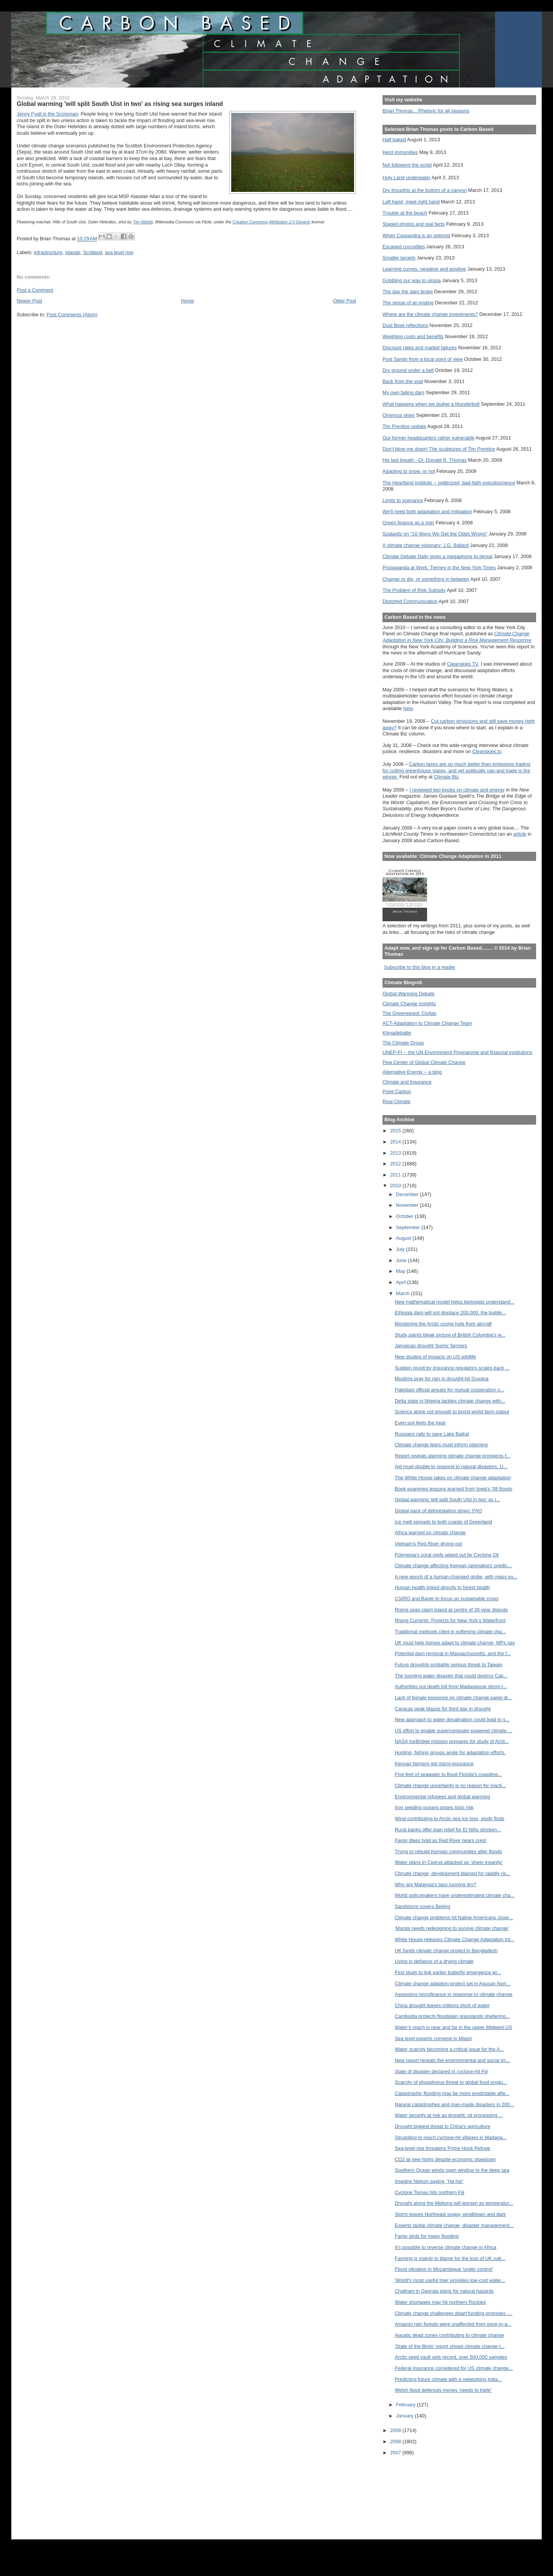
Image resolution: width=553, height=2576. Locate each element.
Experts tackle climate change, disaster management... (454, 2225)
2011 (396, 1175)
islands (73, 252)
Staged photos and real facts (413, 224)
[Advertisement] (417, 2492)
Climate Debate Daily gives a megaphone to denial (437, 556)
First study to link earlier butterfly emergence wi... (448, 1972)
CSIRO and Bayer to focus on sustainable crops (446, 1598)
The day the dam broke (407, 291)
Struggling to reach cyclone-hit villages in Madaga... (451, 2137)
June (402, 1260)
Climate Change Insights (409, 1003)
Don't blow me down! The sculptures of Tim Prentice (438, 449)
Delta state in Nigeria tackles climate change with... (450, 1401)
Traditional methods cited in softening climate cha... (450, 1631)
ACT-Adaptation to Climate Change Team (427, 1023)
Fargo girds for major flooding (427, 2236)
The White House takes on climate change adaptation (453, 1477)
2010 (396, 1185)
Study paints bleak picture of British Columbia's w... (450, 1335)
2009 (396, 2430)
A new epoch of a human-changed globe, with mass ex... (456, 1577)
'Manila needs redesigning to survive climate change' (452, 1928)
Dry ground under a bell (408, 370)
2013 (396, 1153)
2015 (396, 1131)
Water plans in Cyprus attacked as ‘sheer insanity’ (449, 1862)
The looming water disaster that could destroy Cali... (451, 1676)
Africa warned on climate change (430, 1532)
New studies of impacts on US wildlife (435, 1357)
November (408, 1205)
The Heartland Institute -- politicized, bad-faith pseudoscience (448, 483)
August (404, 1238)
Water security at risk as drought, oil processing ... (449, 2115)
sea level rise (119, 252)
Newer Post (29, 301)
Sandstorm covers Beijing (422, 1906)
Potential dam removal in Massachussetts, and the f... (453, 1653)
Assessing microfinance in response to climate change (454, 1994)
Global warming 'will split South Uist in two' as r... (447, 1499)
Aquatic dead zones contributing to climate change (449, 2335)
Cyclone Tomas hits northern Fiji (429, 2192)
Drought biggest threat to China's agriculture (442, 2126)
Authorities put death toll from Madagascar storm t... (451, 1686)
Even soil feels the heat (420, 1423)
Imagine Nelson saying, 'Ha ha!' (429, 2181)
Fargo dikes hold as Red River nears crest (440, 1840)
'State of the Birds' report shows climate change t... (450, 2346)
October (405, 1216)
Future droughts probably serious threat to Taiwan (448, 1664)
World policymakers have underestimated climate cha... (455, 1895)
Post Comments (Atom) (71, 314)
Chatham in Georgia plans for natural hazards (444, 2291)
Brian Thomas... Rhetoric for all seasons (425, 111)
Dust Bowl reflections (405, 325)
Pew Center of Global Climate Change (423, 1062)
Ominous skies (398, 415)
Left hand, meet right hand (411, 202)
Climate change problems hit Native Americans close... (454, 1917)
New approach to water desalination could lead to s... (452, 1719)
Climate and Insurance (406, 1082)
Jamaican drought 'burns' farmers (431, 1345)
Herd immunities (400, 152)
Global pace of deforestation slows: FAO (438, 1511)
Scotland (92, 252)
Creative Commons (250, 222)
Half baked (394, 139)
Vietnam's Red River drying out (428, 1544)
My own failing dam (403, 392)
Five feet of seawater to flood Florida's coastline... (448, 1774)
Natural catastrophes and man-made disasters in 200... (454, 2104)
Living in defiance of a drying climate (434, 1961)
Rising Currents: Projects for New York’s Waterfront (450, 1620)
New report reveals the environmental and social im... (452, 2060)
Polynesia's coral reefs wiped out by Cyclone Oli (447, 1555)
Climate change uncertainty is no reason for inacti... (450, 1785)
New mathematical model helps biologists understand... (454, 1302)
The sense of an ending (408, 303)
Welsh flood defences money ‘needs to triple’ (443, 2390)
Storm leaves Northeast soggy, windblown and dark (450, 2214)
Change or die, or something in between (425, 579)
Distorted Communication (409, 601)
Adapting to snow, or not (408, 471)
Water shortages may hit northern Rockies (440, 2302)
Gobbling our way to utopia (411, 280)
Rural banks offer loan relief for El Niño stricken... (448, 1829)
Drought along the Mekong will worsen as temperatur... (454, 2203)
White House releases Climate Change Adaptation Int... (454, 1939)
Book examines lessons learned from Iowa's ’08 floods (453, 1489)
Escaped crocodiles (403, 247)
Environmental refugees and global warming (442, 1796)
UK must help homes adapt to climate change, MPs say (455, 1643)
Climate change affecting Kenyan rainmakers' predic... (453, 1565)
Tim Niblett (143, 222)
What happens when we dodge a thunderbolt (431, 404)
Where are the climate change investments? (430, 314)
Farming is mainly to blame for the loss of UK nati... (450, 2258)
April (401, 1282)
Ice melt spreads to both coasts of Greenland (443, 1522)
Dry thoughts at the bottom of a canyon (424, 190)
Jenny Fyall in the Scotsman (47, 114)
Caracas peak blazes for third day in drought (443, 1709)
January (405, 2416)
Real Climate (396, 1101)
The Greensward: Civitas (409, 1013)
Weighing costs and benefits (413, 336)
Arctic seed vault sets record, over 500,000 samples (451, 2357)
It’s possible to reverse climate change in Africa (446, 2247)
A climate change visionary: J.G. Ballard (425, 545)
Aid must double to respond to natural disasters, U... (451, 1466)
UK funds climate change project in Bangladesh (446, 1950)
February (406, 2404)
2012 (396, 1164)
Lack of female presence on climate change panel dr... (453, 1697)
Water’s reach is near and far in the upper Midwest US (453, 2027)
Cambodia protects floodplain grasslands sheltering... (452, 2016)
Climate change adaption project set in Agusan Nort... (452, 1983)
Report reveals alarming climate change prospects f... (452, 1456)
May (401, 1271)
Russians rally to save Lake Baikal (432, 1434)
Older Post (344, 301)
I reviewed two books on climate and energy (457, 790)
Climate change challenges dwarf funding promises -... (454, 2313)
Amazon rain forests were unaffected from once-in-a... (453, 2324)
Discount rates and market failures (419, 347)
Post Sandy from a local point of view (422, 359)
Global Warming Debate (408, 993)
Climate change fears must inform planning (441, 1444)
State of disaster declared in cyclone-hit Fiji (441, 2071)
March (403, 1293)
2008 (396, 2441)
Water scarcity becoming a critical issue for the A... (449, 2049)
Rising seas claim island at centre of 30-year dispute (451, 1610)
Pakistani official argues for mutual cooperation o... (449, 1390)
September (408, 1227)
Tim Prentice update (404, 426)
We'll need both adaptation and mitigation (427, 511)
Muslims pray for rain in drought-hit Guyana (441, 1378)
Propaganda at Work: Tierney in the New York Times (439, 567)
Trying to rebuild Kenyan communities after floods (448, 1851)
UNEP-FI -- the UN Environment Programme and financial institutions (457, 1052)
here (408, 708)
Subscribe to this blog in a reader (419, 967)
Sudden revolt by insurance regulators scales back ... (452, 1368)
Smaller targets (399, 258)
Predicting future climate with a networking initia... (448, 2379)
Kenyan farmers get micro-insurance (434, 1763)
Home (187, 301)
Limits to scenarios (402, 500)
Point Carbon (396, 1091)
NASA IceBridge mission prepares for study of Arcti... (452, 1741)
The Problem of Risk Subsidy (413, 590)
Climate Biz (446, 777)
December (408, 1194)
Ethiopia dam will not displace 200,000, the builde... (450, 1312)
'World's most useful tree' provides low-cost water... (450, 2280)
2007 (396, 2452)
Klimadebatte (396, 1033)
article (519, 834)
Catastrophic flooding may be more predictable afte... (452, 2093)
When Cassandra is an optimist (416, 235)
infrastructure (48, 252)
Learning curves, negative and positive (424, 269)
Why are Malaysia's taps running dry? (435, 1884)
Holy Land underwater (406, 177)
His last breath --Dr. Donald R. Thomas (424, 460)
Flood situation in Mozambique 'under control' (444, 2269)
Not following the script (407, 165)
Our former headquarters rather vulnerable (428, 438)
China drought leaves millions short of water (442, 2005)
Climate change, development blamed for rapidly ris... (452, 1873)
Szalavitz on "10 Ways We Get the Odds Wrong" (434, 534)
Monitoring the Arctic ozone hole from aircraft (443, 1324)
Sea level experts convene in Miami (433, 2038)
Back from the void (402, 381)
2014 (396, 1142)
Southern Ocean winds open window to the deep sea (452, 2170)
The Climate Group (403, 1043)
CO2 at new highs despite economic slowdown (445, 2159)
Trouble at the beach (404, 213)
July (401, 1249)
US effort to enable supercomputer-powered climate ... (453, 1730)
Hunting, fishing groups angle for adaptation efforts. (450, 1752)
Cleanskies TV (462, 664)
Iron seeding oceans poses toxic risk (434, 1807)
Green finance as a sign (408, 522)
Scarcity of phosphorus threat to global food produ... (451, 2082)
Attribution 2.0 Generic (289, 222)
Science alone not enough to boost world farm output (452, 1411)
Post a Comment (35, 290)
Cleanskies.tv (486, 751)
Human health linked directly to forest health (442, 1587)
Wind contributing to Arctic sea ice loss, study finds (449, 1818)
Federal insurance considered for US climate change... (454, 2368)
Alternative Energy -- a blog (412, 1072)
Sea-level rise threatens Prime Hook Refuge (442, 2148)
